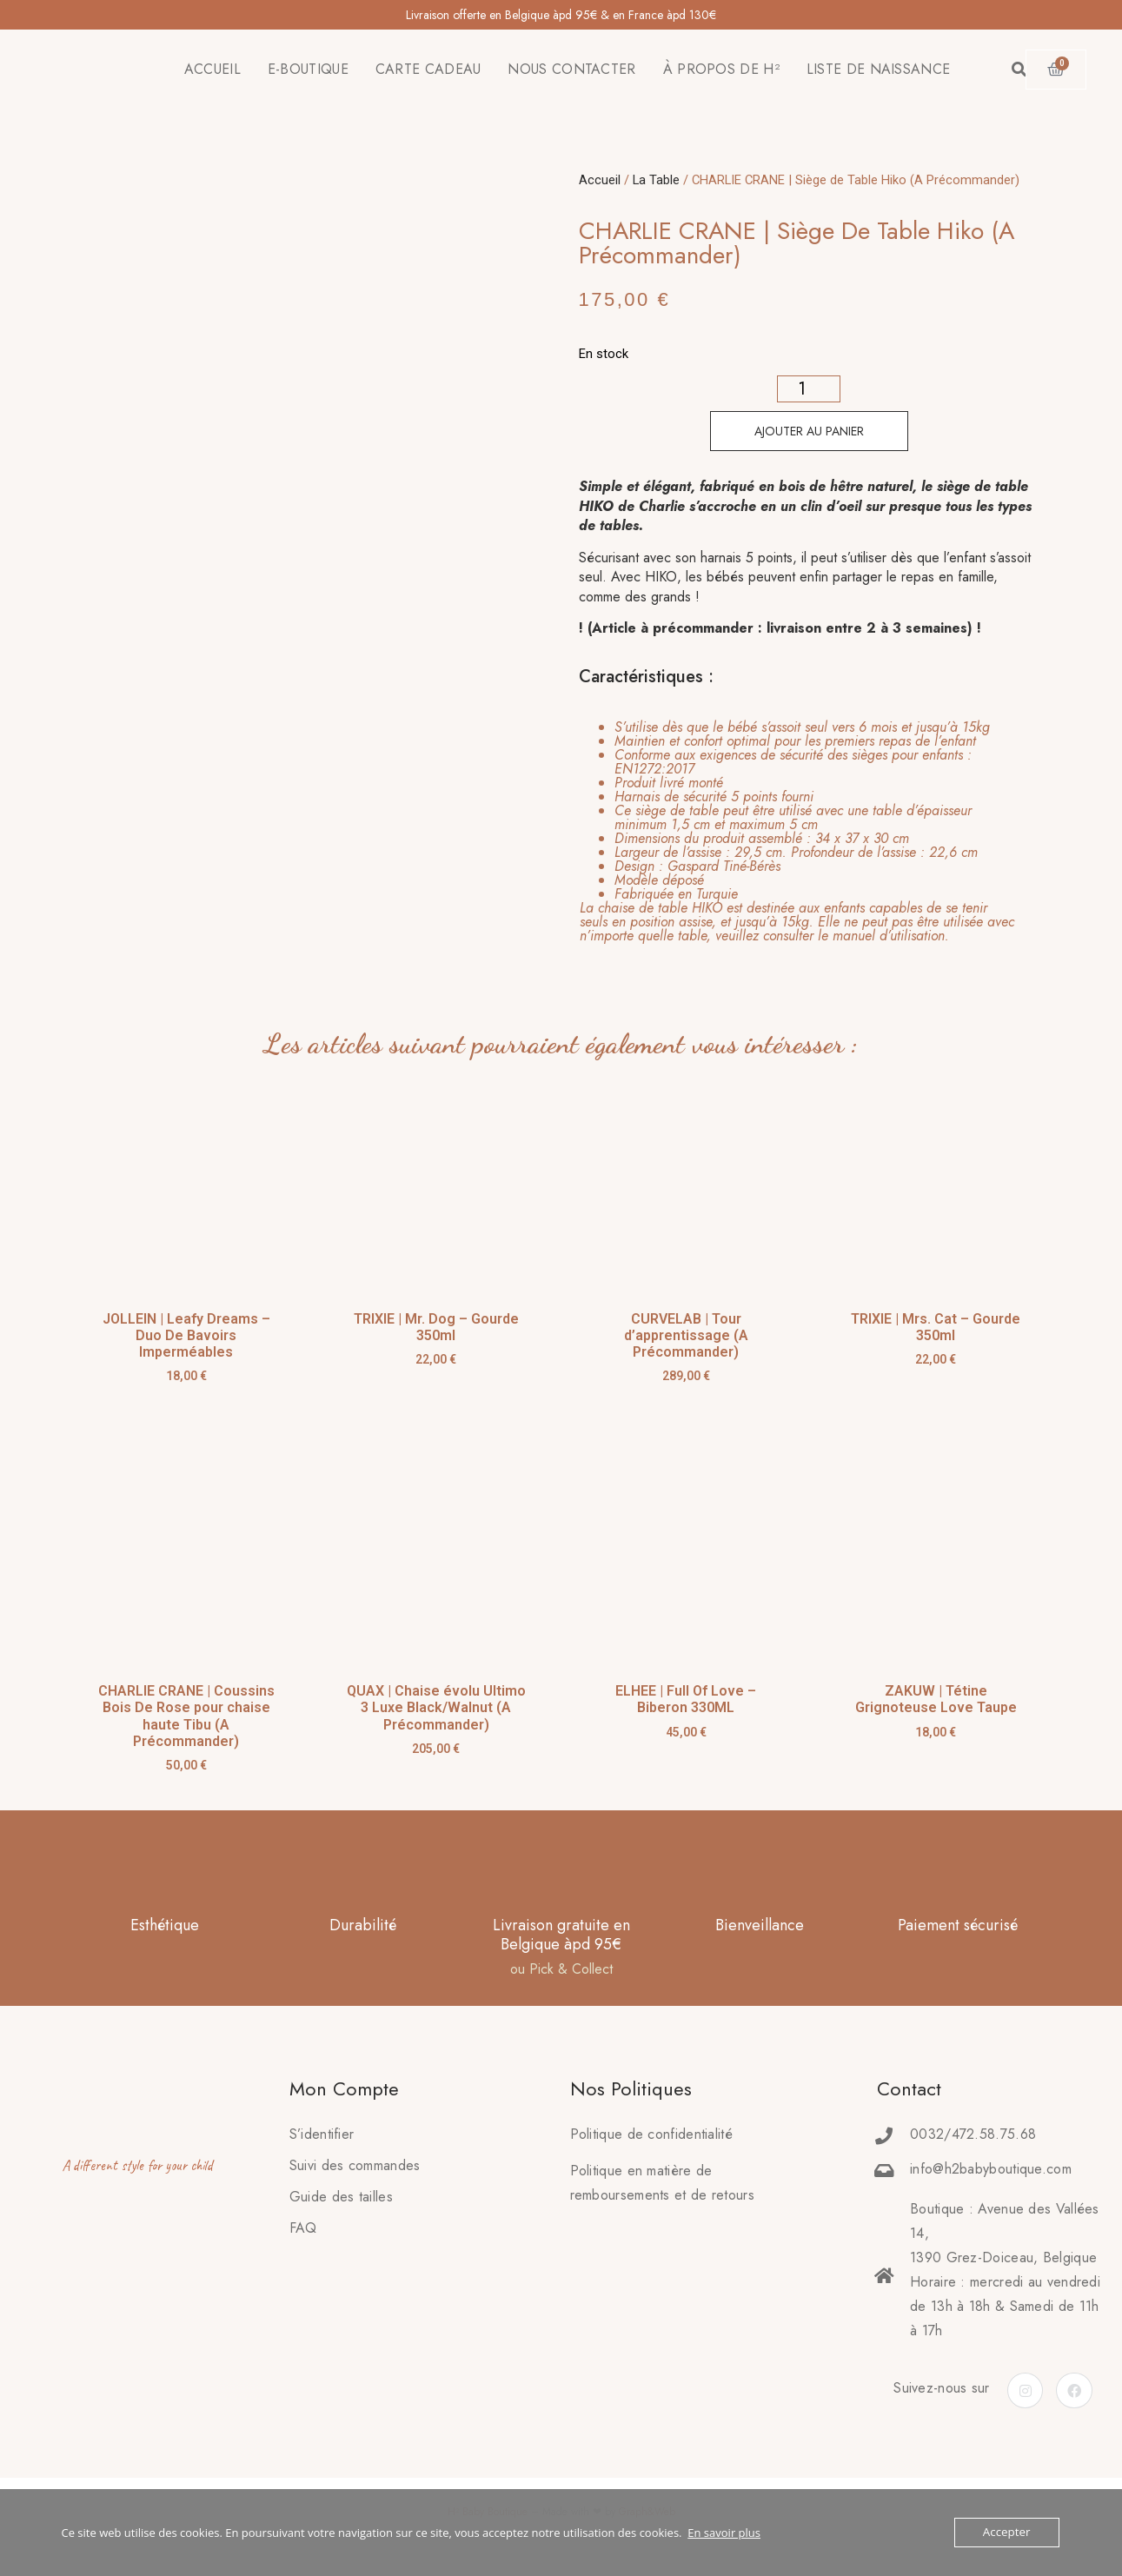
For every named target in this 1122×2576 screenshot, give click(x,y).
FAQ (303, 2228)
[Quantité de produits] (808, 388)
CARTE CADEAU (428, 69)
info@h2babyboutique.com (991, 2169)
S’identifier (322, 2134)
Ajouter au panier (809, 431)
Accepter (1007, 2532)
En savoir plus (723, 2532)
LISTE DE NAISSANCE (878, 69)
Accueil (600, 180)
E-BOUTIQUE (308, 69)
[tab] (798, 831)
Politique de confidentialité (651, 2134)
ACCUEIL (212, 69)
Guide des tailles (341, 2197)
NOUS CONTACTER (571, 69)
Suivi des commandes (355, 2165)
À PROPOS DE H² (721, 69)
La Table (656, 180)
